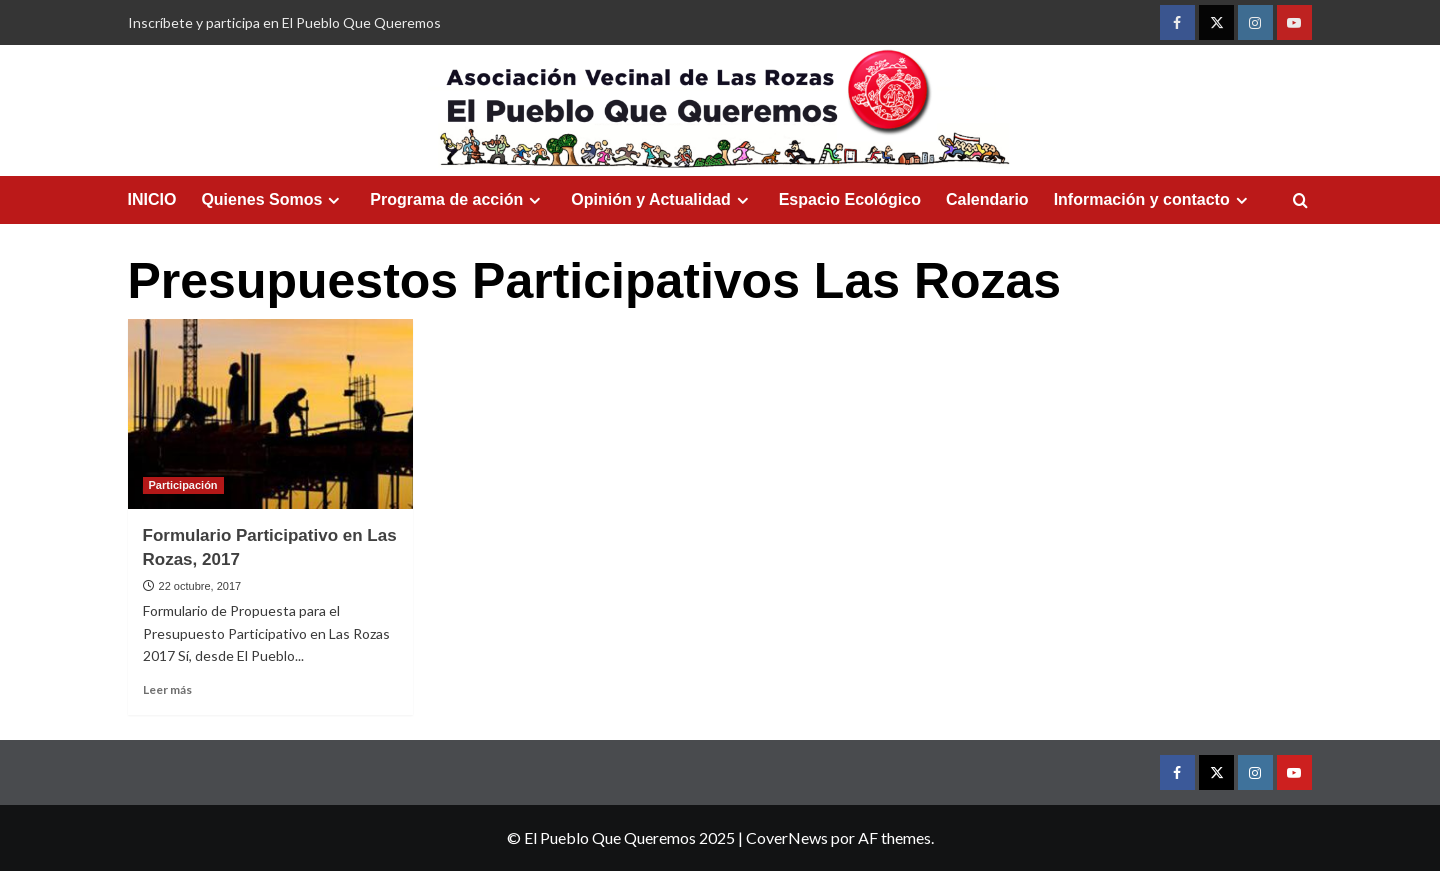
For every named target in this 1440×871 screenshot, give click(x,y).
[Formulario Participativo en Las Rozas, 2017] (270, 414)
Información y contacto (1153, 200)
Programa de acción (458, 200)
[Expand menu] (333, 200)
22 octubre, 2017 (200, 586)
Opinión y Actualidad (662, 200)
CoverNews (787, 837)
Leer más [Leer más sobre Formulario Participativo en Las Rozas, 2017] (167, 689)
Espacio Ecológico (850, 199)
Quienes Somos (273, 200)
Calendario (987, 199)
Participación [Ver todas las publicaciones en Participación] (183, 485)
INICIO (152, 199)
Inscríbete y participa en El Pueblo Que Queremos (284, 22)
